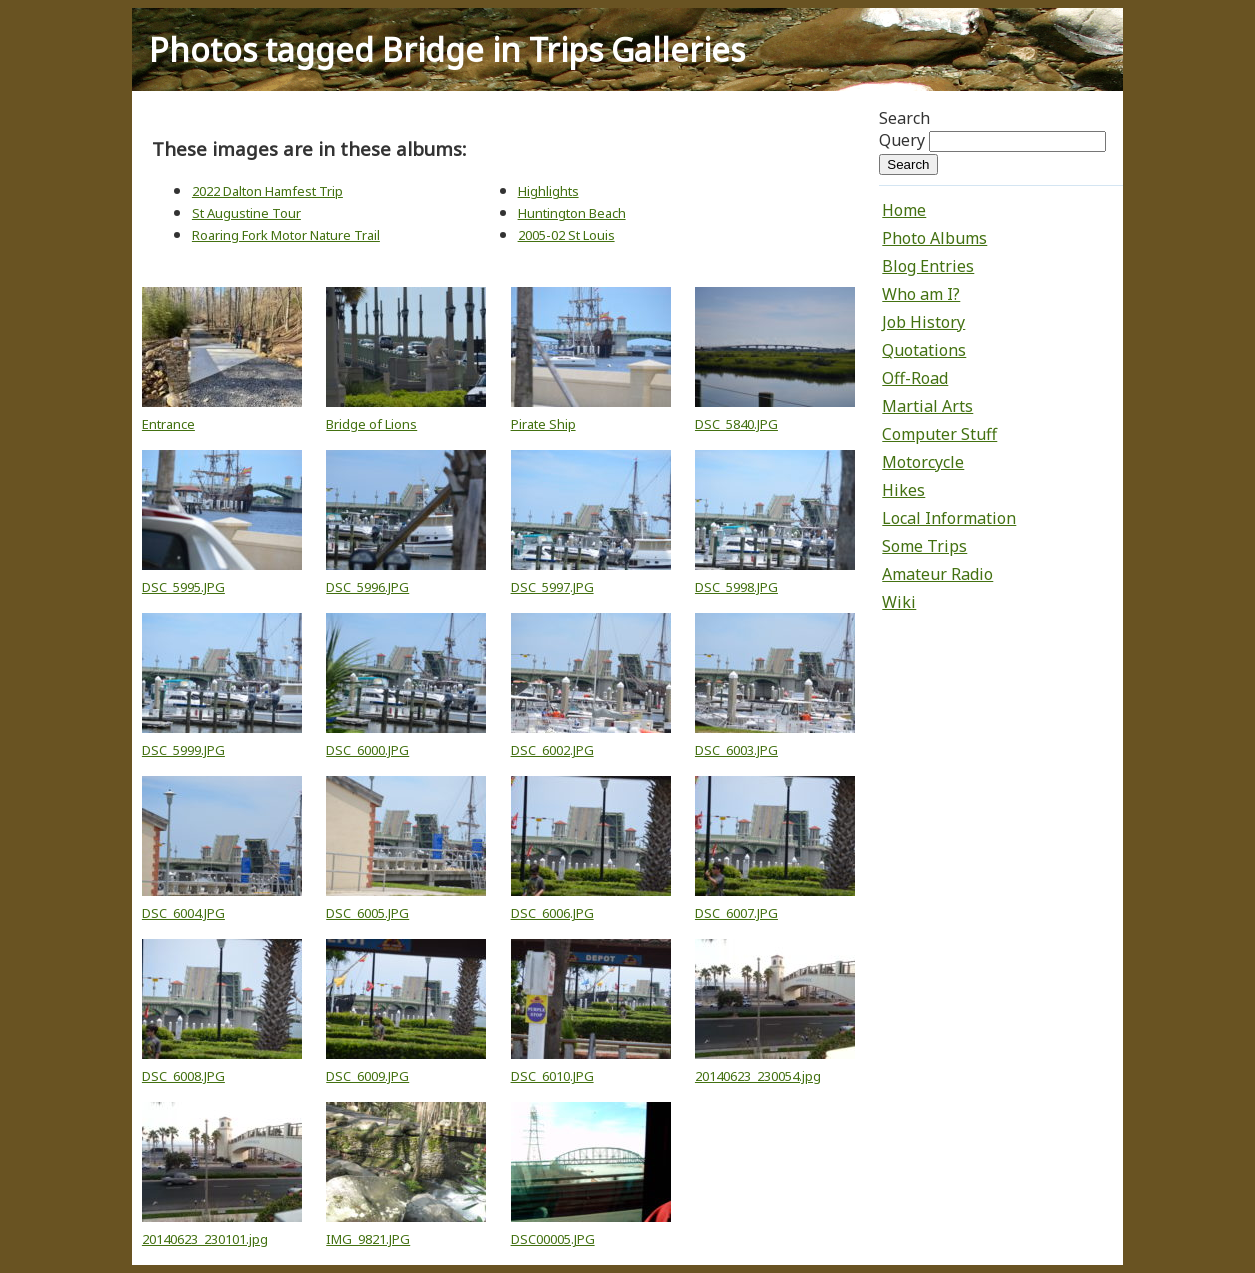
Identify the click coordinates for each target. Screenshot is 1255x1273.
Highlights (548, 191)
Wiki (899, 602)
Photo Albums (934, 238)
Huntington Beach (572, 213)
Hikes (903, 490)
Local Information (949, 518)
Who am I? (921, 294)
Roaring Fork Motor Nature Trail (286, 235)
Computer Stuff (939, 434)
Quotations (924, 350)
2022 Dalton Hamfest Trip (267, 191)
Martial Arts (927, 406)
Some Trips (924, 546)
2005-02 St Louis (566, 235)
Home (904, 210)
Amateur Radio (937, 574)
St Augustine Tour (246, 213)
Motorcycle (923, 462)
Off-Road (915, 378)
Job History (923, 322)
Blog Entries (928, 266)
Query (902, 140)
